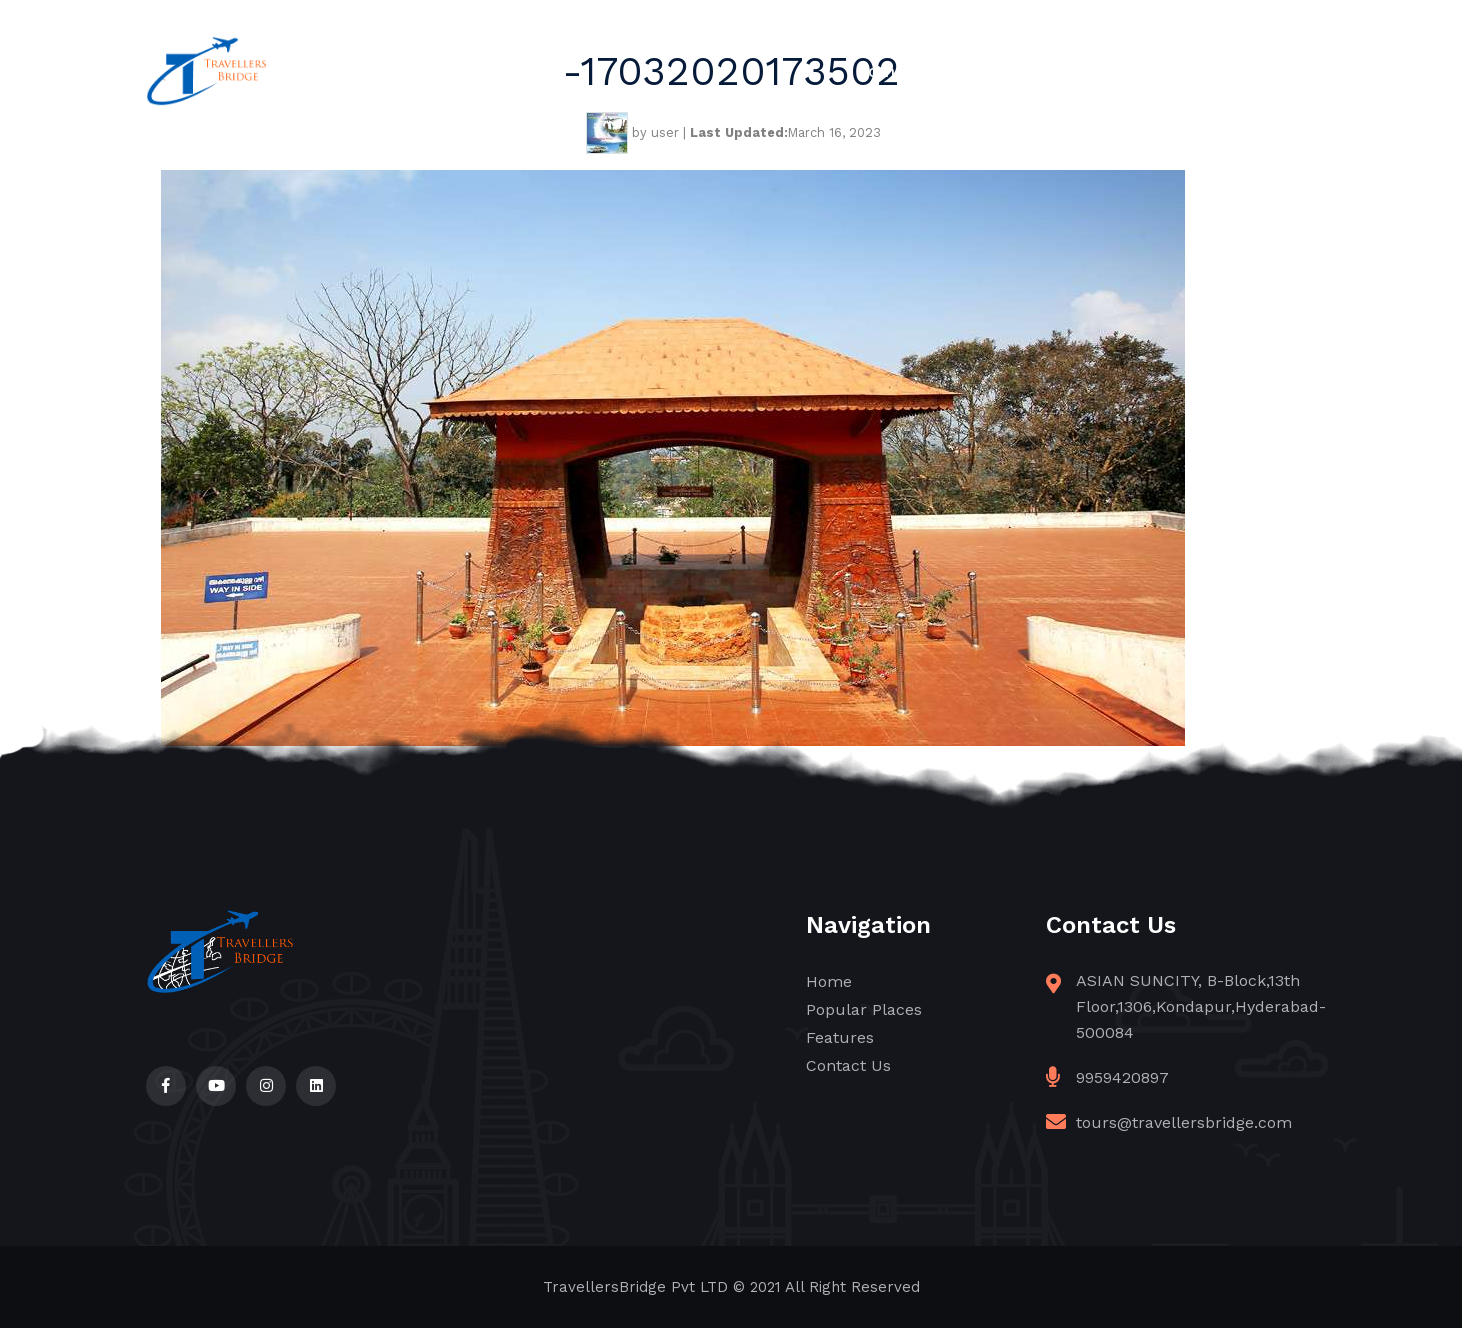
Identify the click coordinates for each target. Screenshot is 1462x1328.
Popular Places (1007, 71)
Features (1146, 71)
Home (880, 71)
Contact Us (1269, 71)
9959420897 (1122, 1077)
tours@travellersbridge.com (1184, 1122)
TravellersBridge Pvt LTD (635, 1287)
